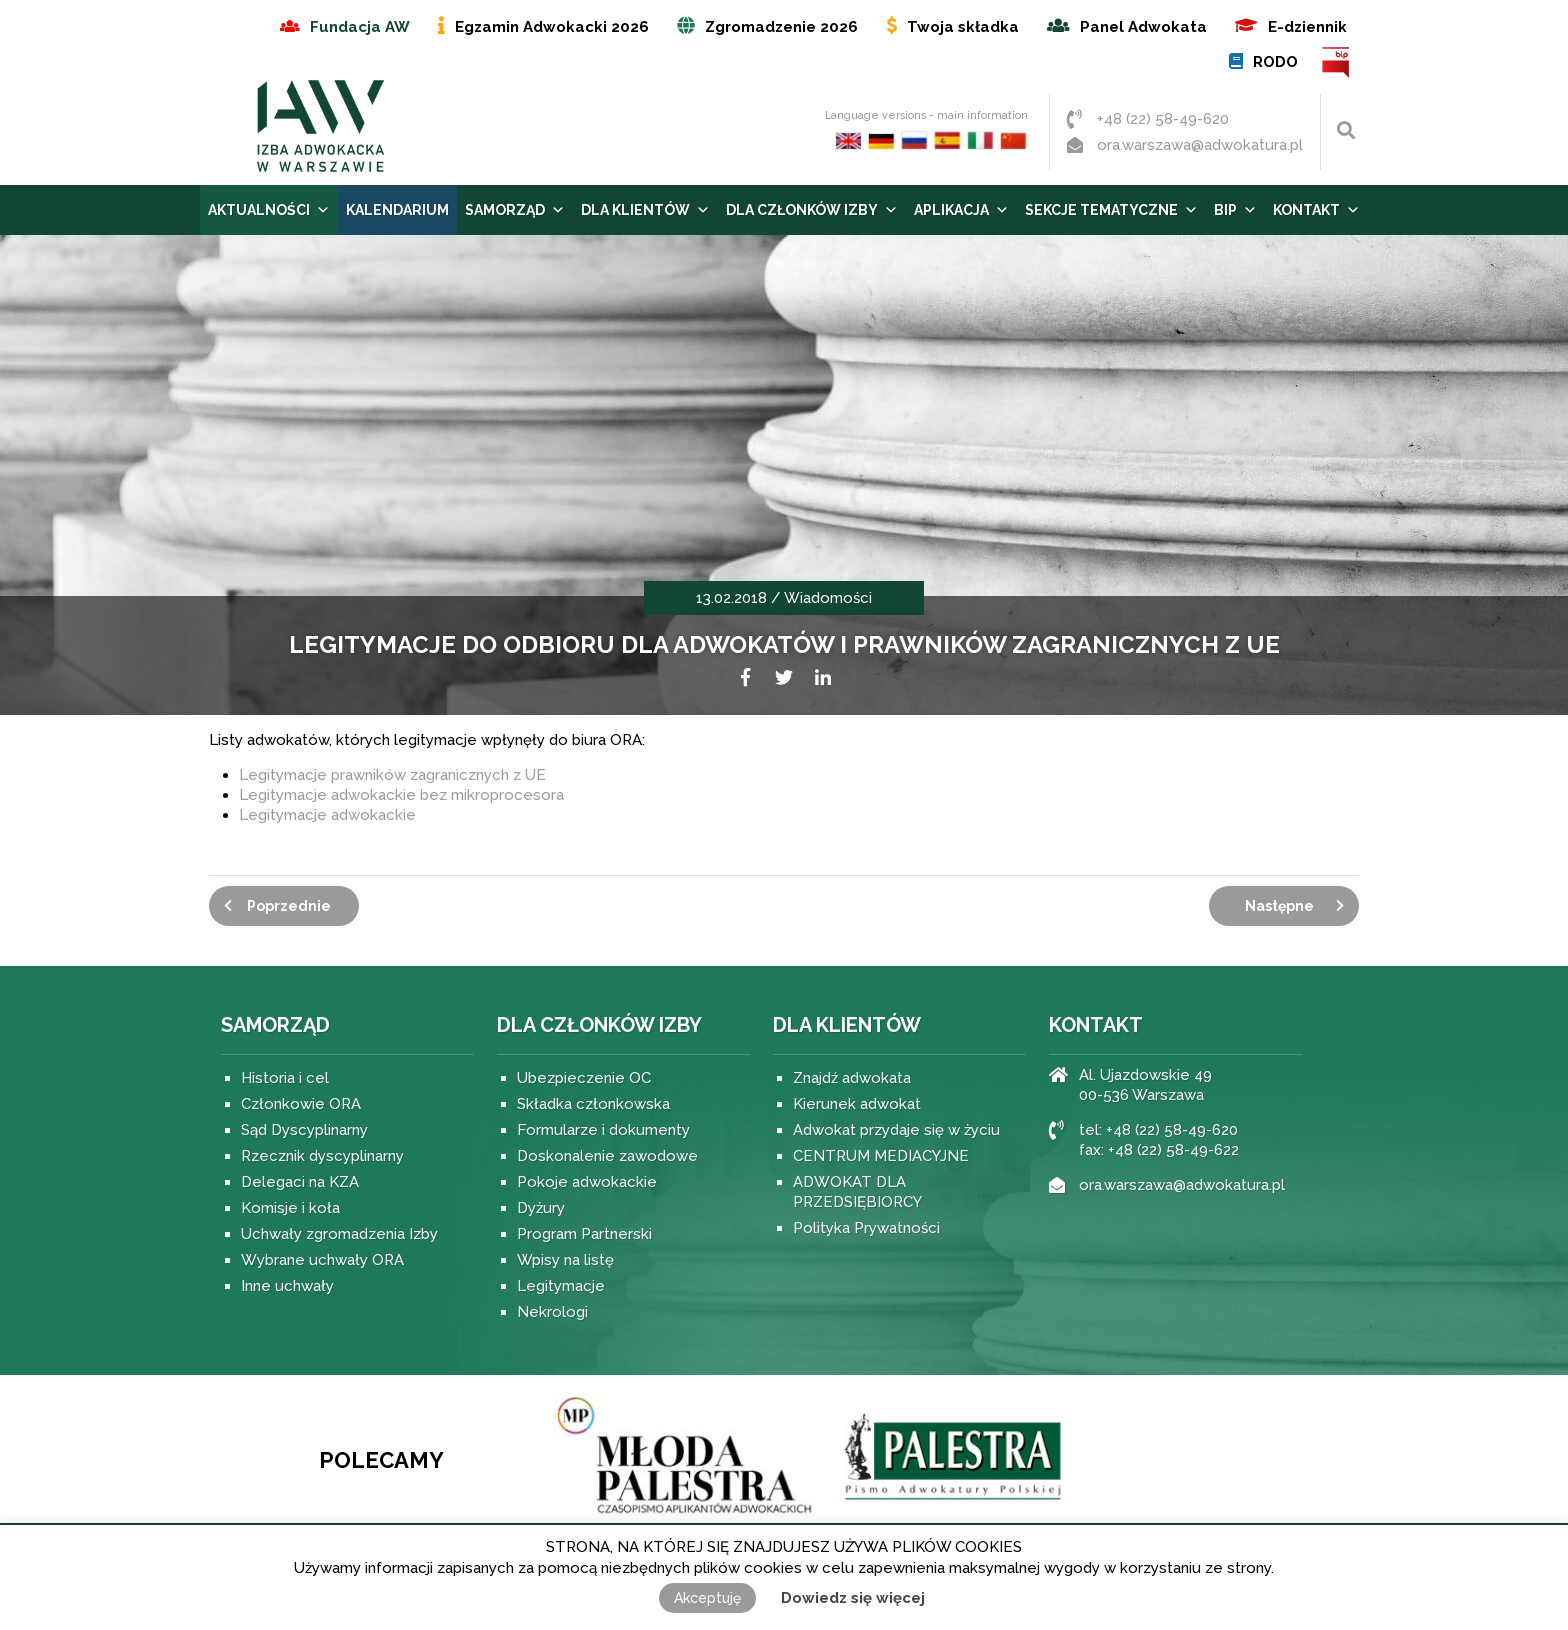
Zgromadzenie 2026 (781, 27)
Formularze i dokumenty (603, 1130)
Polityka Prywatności (866, 1228)
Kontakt (1316, 210)
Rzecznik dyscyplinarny (322, 1156)
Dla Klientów (645, 210)
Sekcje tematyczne (1111, 210)
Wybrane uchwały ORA (322, 1260)
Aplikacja (961, 210)
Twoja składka (963, 27)
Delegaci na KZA (300, 1182)
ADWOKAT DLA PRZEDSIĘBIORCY (857, 1192)
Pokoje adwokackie (587, 1182)
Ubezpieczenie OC (584, 1078)
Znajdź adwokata (852, 1078)
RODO (1275, 62)
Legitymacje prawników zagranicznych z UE (392, 775)
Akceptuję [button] (707, 1598)
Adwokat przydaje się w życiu (896, 1130)
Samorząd (515, 210)
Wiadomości (828, 598)
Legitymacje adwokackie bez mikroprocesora (401, 795)
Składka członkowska (593, 1104)
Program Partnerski (584, 1234)
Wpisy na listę (565, 1260)
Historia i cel (285, 1078)
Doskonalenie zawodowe (607, 1156)
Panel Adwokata (1143, 27)
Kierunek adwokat (857, 1104)
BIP (1336, 62)
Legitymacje (561, 1286)
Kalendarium (397, 210)
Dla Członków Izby (812, 210)
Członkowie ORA (301, 1104)
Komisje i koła (290, 1208)
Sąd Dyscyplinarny (304, 1130)
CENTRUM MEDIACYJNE (881, 1156)
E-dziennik (1307, 27)
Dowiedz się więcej (853, 1598)
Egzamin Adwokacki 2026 (552, 27)
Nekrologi (552, 1312)
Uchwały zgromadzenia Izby (339, 1234)
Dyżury (541, 1208)
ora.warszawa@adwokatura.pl (1200, 145)
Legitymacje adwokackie (327, 815)
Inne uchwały (287, 1286)
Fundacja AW (360, 27)
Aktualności (269, 210)
